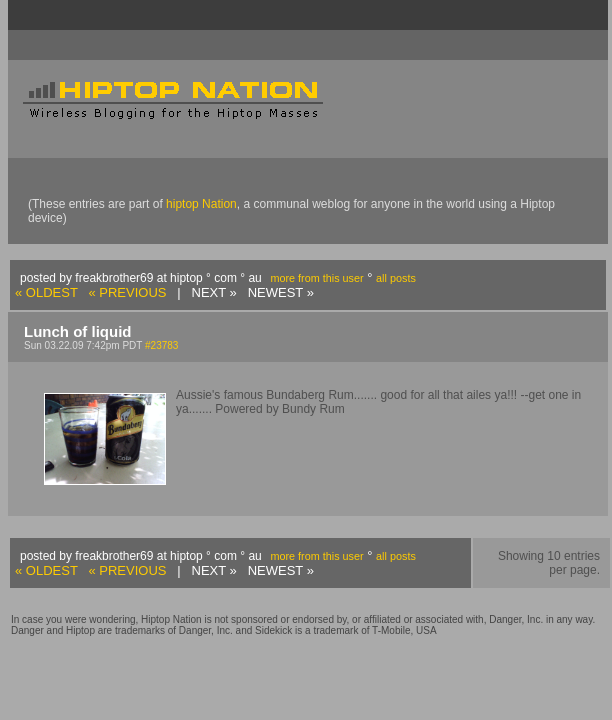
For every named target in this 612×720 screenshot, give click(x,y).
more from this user (316, 278)
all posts (396, 278)
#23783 (161, 345)
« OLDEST (46, 292)
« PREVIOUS (127, 292)
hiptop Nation (201, 204)
